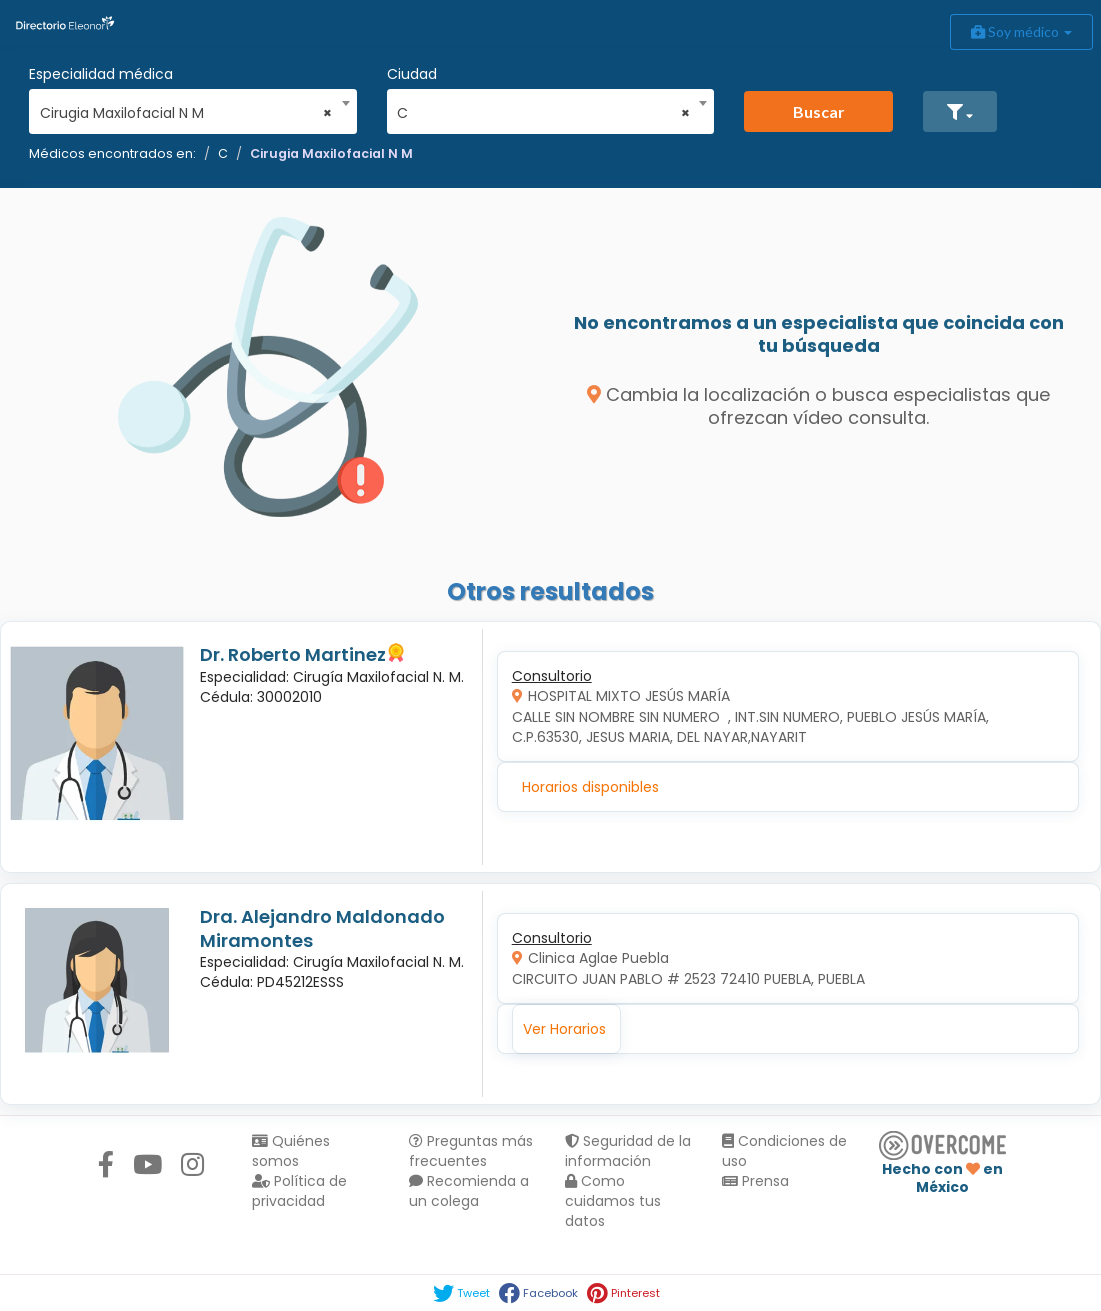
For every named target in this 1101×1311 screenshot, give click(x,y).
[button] (960, 111)
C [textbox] (543, 113)
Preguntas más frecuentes (471, 1151)
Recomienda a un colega (469, 1191)
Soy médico (1021, 31)
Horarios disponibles (590, 787)
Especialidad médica (101, 74)
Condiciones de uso (784, 1151)
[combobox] (186, 108)
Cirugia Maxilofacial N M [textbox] (186, 113)
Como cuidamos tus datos (613, 1201)
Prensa (755, 1181)
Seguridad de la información (628, 1151)
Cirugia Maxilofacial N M (331, 153)
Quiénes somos (291, 1151)
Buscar (819, 111)
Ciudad (412, 74)
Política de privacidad (299, 1191)
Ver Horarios (564, 1029)
